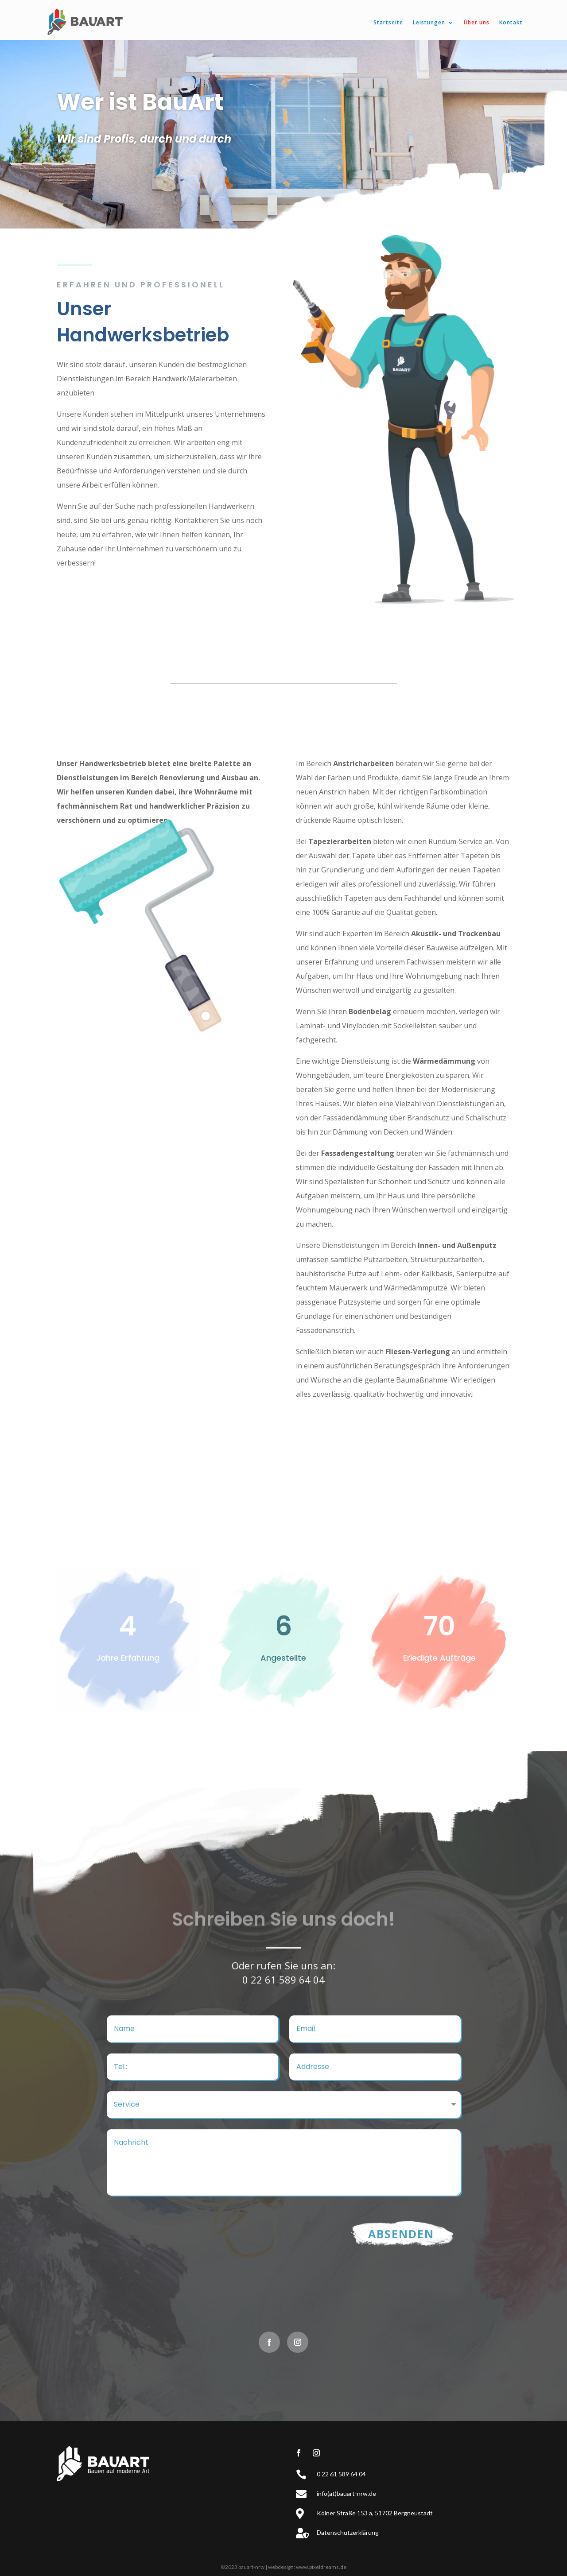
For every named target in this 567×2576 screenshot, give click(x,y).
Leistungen (429, 22)
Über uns (476, 22)
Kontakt (511, 22)
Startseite (388, 22)
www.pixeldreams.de (321, 2567)
